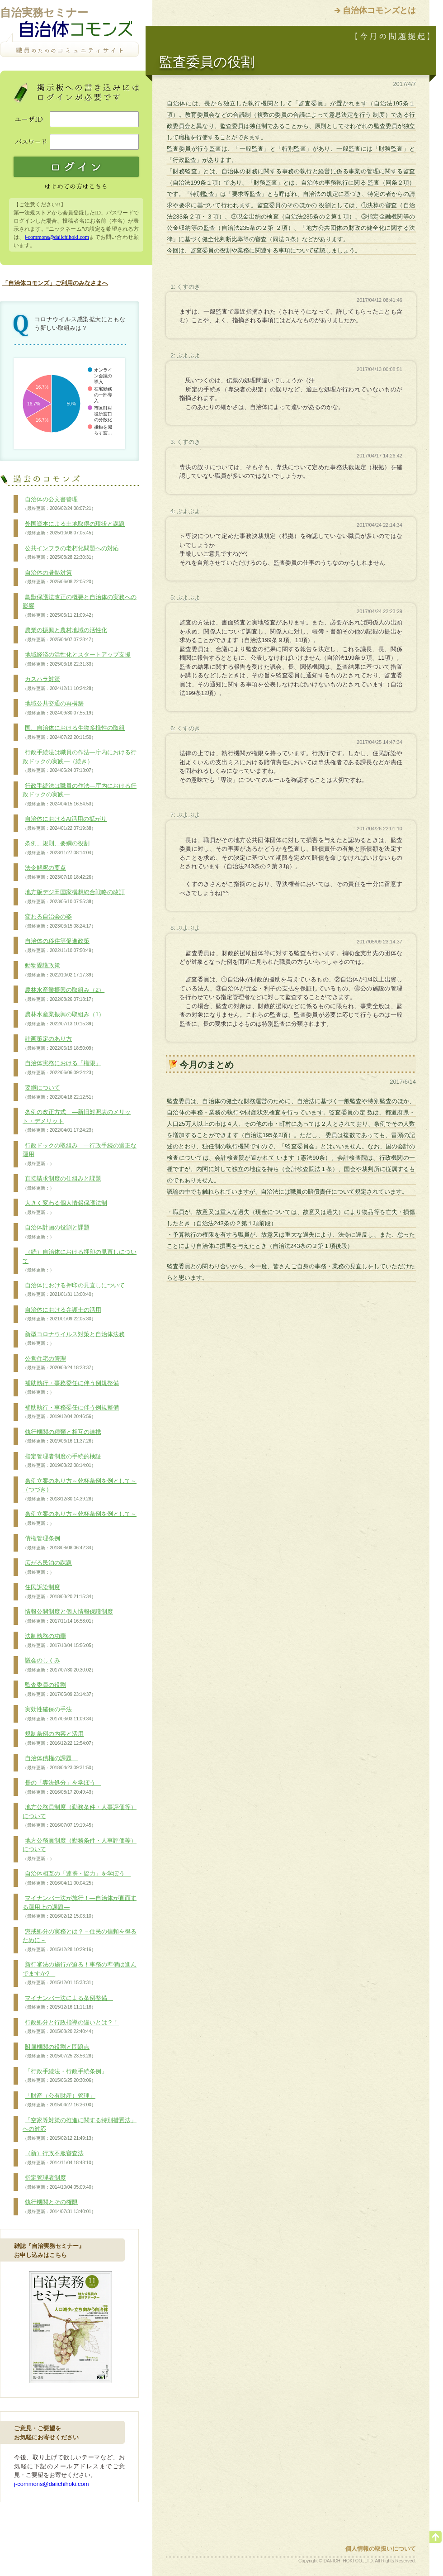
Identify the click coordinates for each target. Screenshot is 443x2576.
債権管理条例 (59, 1543)
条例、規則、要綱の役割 (59, 848)
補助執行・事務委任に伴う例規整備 (71, 1388)
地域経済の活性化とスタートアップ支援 (77, 659)
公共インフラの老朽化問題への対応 (71, 553)
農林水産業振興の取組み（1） (63, 1019)
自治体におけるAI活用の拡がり (65, 823)
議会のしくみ (59, 1665)
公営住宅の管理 (59, 1363)
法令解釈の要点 (59, 872)
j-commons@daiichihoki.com (56, 237)
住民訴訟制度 (59, 1592)
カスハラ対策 (59, 684)
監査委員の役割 (59, 1689)
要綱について (59, 1092)
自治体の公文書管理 (59, 504)
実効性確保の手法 (59, 1714)
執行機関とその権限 (59, 2207)
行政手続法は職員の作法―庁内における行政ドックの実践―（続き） (80, 761)
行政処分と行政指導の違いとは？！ (71, 2027)
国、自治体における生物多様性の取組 (74, 732)
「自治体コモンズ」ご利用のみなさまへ (55, 283)
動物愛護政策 (59, 970)
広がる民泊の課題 (47, 1567)
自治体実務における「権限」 (62, 1068)
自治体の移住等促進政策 (59, 946)
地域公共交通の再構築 (59, 708)
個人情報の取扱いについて (380, 2548)
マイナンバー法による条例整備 (68, 2003)
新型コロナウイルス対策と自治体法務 (74, 1339)
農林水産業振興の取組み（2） (63, 994)
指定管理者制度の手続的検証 (62, 1461)
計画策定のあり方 (59, 1043)
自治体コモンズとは (379, 10)
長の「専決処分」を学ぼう (62, 1787)
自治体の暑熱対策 (59, 577)
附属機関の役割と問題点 (59, 2051)
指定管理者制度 (59, 2182)
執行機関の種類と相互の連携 (62, 1436)
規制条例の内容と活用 (59, 1738)
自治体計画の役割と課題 (56, 1232)
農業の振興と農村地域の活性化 (65, 635)
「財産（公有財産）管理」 (59, 2100)
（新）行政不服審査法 (59, 2158)
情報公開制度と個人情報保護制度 (68, 1616)
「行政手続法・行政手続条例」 (65, 2076)
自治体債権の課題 (59, 1763)
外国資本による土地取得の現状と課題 (74, 528)
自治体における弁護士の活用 (62, 1314)
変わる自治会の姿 (59, 921)
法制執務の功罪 (59, 1641)
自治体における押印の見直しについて (74, 1290)
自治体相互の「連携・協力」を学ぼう (77, 1878)
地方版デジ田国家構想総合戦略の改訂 (74, 897)
